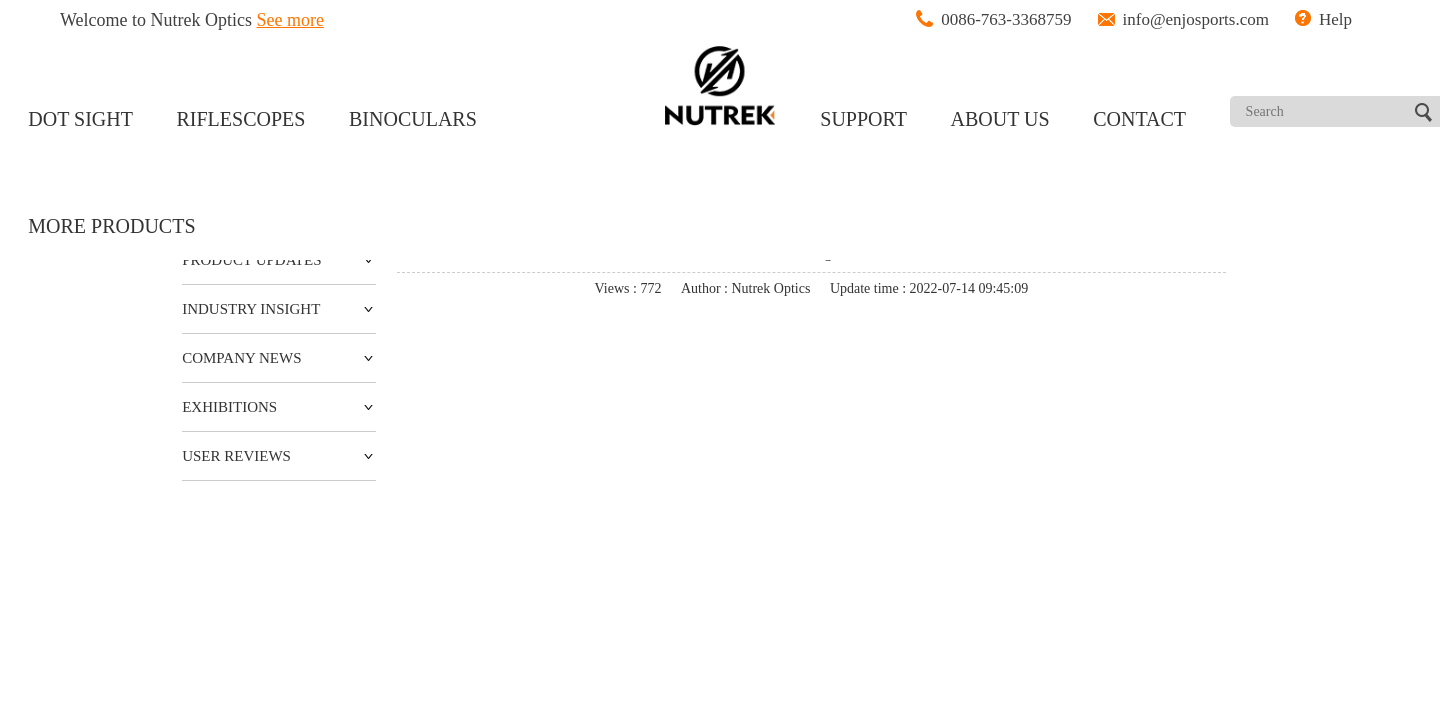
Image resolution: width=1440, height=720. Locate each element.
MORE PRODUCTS (111, 226)
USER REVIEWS (236, 456)
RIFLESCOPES (241, 119)
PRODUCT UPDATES (251, 260)
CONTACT (1139, 119)
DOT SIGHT (80, 119)
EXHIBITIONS (229, 407)
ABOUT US (999, 119)
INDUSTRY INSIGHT (251, 309)
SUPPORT (863, 119)
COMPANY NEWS (241, 358)
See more (290, 20)
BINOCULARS (413, 119)
